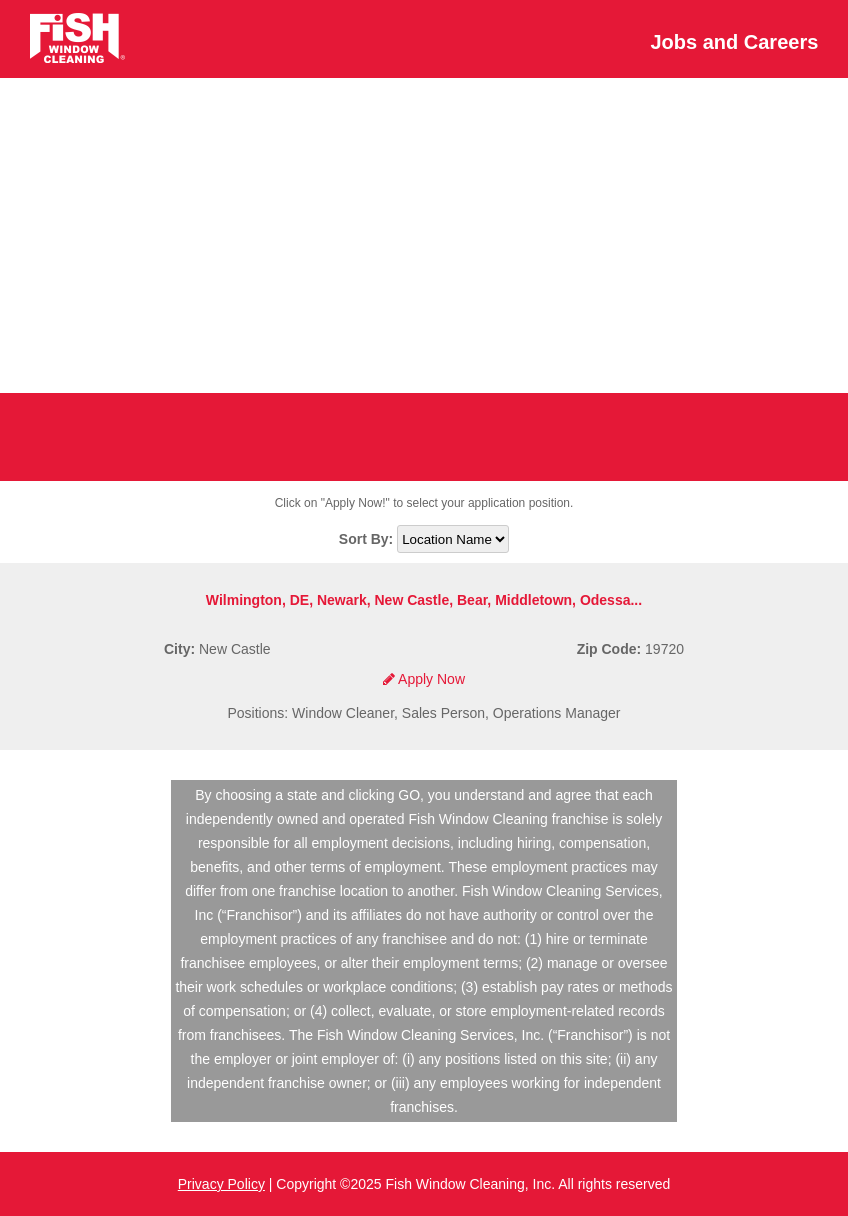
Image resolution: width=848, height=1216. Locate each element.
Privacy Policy (221, 1184)
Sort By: (368, 539)
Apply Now (424, 679)
